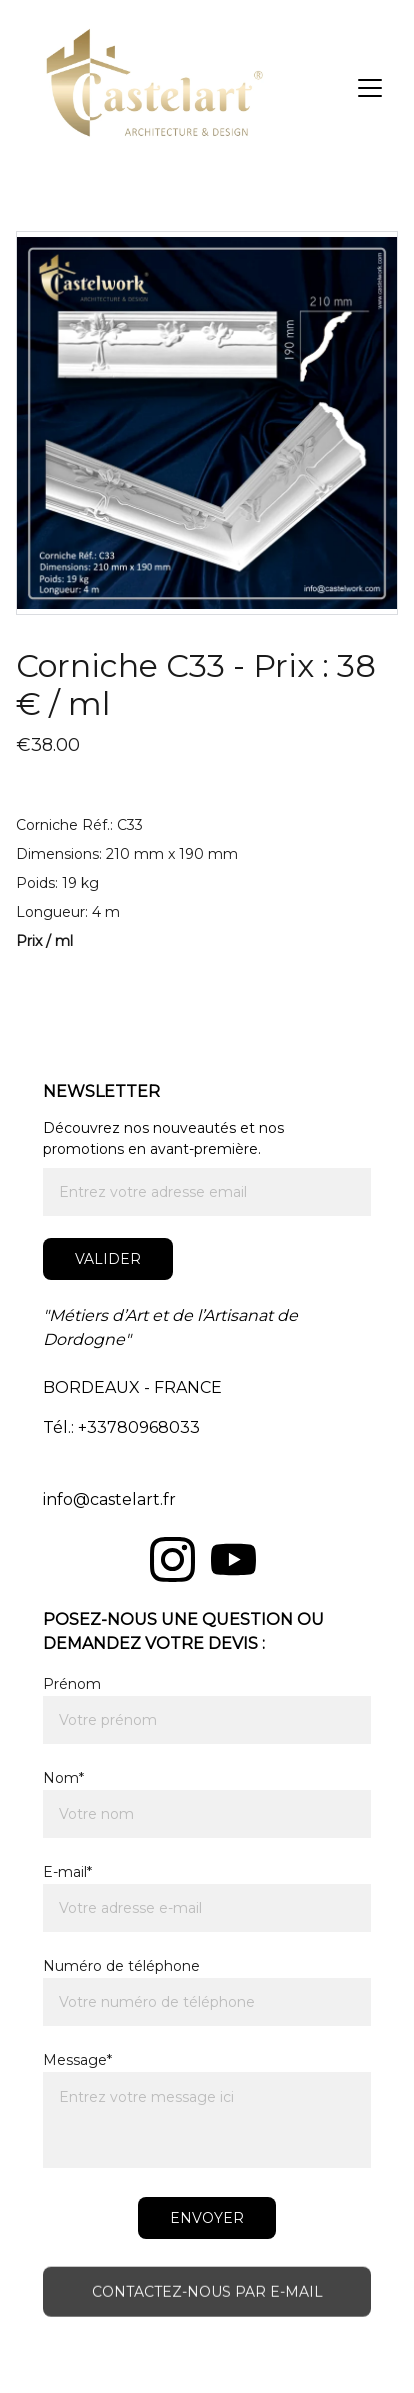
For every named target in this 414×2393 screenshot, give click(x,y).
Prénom (72, 1684)
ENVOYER (207, 2218)
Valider (108, 1259)
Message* (77, 2060)
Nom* (63, 1778)
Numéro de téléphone (121, 1966)
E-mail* (67, 1872)
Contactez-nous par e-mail (207, 2294)
